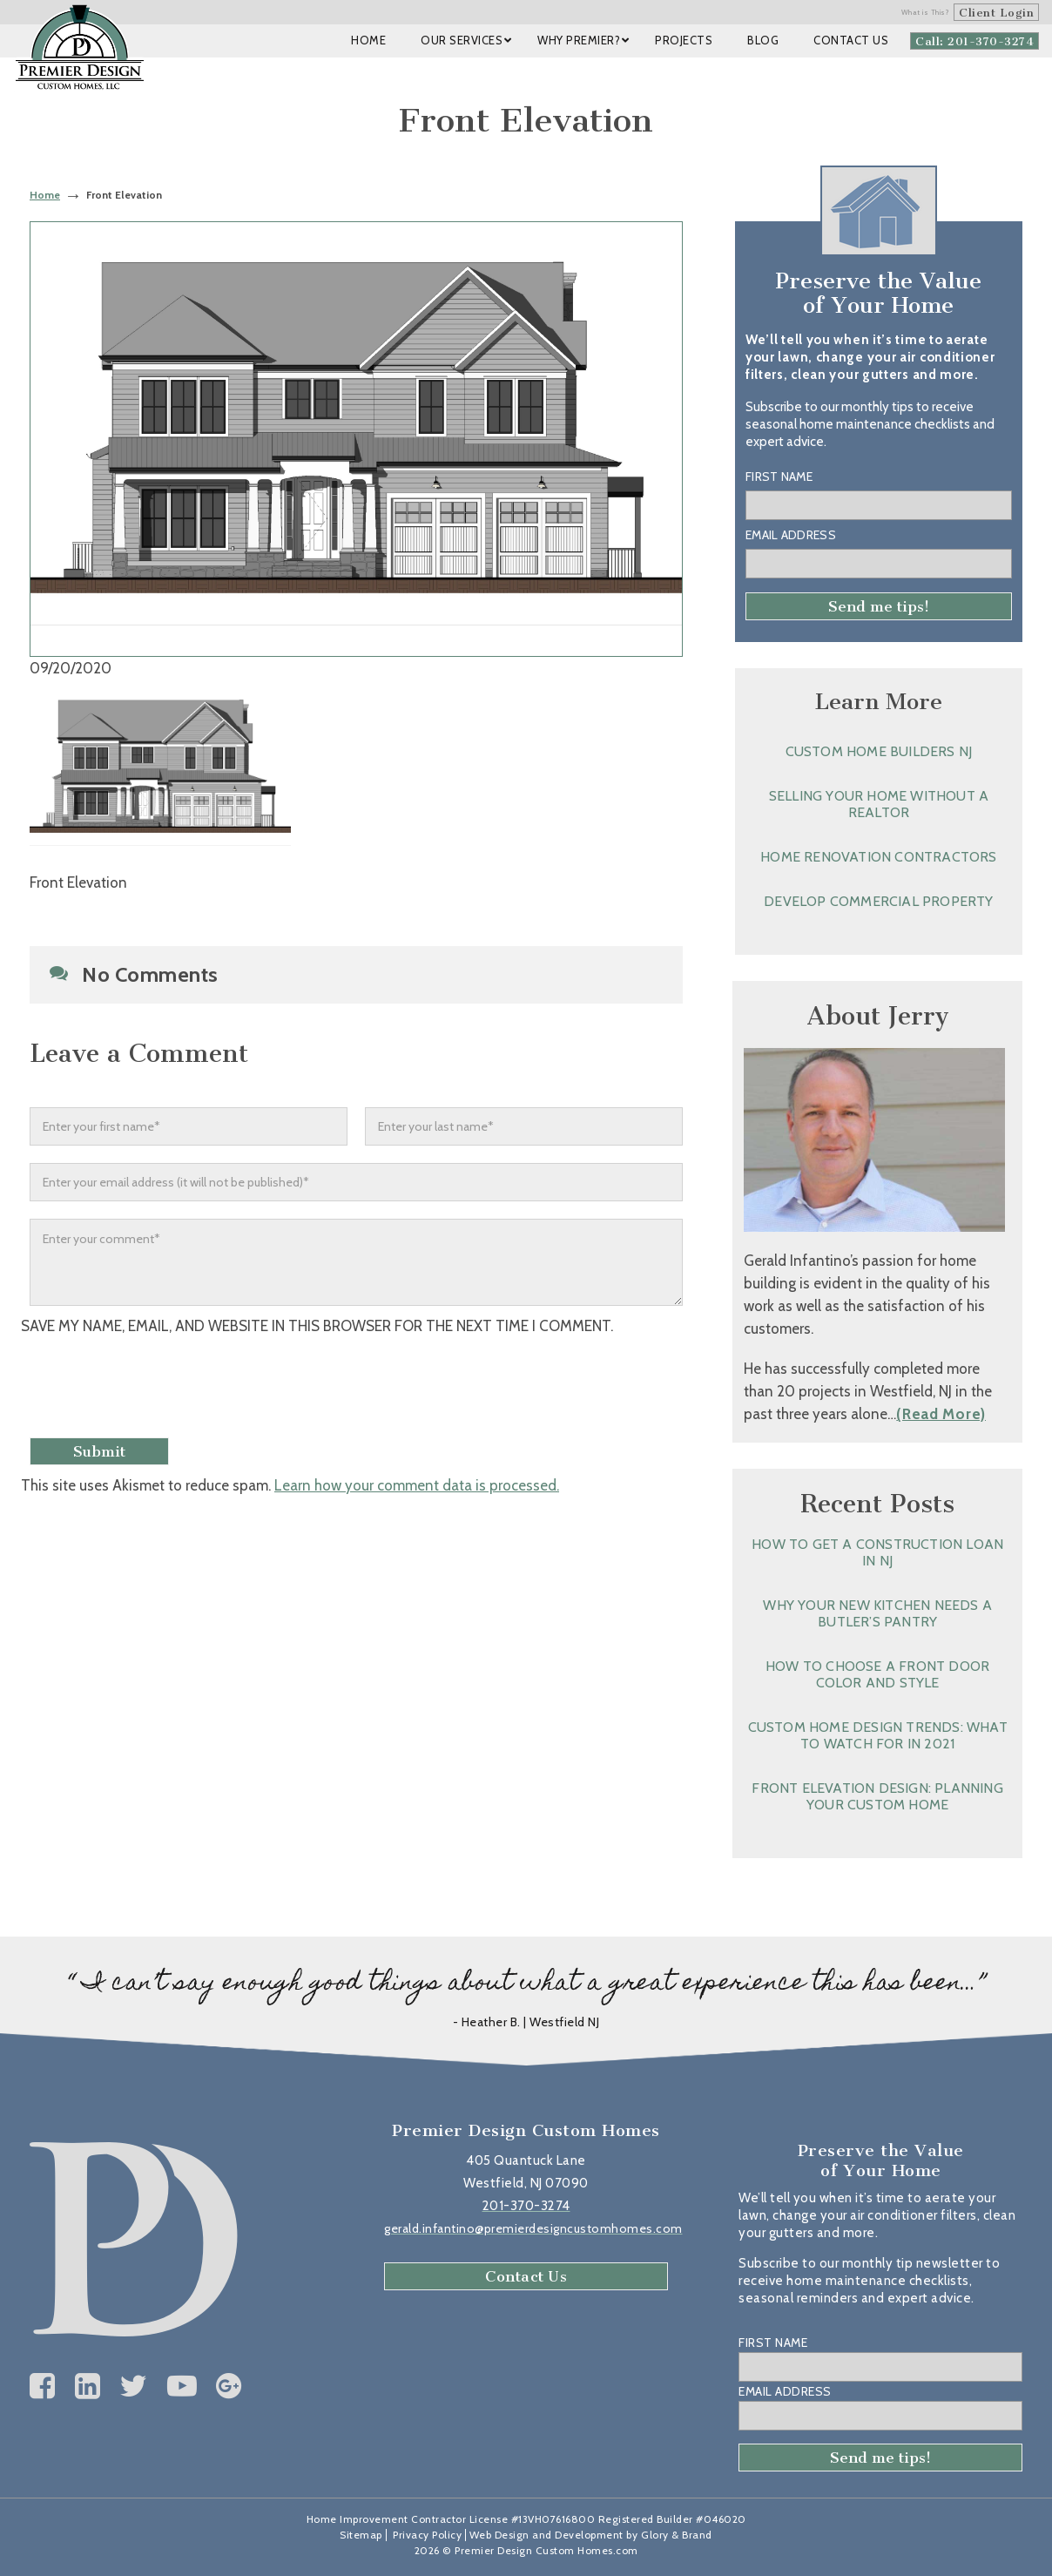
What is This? (925, 12)
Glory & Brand (676, 2534)
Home (45, 194)
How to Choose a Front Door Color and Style (877, 1674)
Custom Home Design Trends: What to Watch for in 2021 (878, 1735)
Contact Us (526, 2276)
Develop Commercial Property (878, 901)
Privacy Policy (427, 2534)
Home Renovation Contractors (878, 857)
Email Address (790, 535)
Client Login (996, 12)
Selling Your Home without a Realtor (878, 804)
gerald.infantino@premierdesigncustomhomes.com (533, 2228)
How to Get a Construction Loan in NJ (877, 1552)
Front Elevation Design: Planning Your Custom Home (877, 1796)
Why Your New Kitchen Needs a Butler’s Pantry (877, 1613)
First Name (779, 476)
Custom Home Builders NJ (879, 751)
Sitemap (361, 2534)
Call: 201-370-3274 (974, 41)
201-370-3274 (526, 2206)
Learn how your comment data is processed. (416, 1485)
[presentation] (166, 1389)
